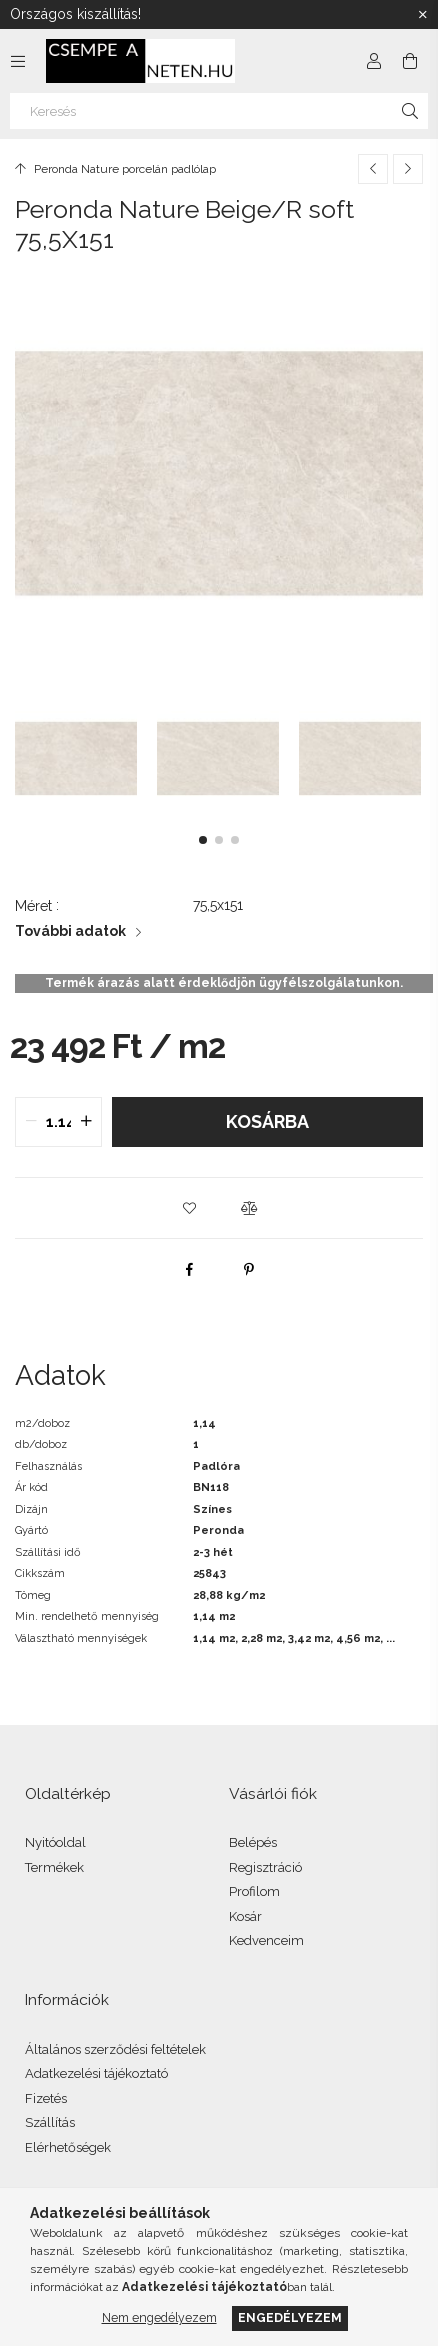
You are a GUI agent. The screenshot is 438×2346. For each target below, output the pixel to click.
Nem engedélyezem (159, 2317)
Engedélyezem (290, 2317)
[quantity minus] (31, 1122)
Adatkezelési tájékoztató (96, 2073)
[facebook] (189, 1269)
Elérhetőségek (68, 2147)
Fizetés (46, 2098)
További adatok (70, 931)
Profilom (254, 1891)
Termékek (54, 1867)
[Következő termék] (408, 169)
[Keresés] (219, 111)
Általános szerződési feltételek (115, 2049)
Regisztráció (265, 1867)
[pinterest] (249, 1269)
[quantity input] (58, 1122)
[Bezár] (423, 15)
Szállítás (50, 2122)
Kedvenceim (266, 1940)
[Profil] (374, 61)
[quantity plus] (86, 1122)
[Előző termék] (373, 169)
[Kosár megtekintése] (410, 61)
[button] (203, 840)
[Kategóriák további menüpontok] (18, 61)
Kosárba (267, 1121)
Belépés (253, 1842)
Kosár (245, 1916)
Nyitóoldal (55, 1842)
